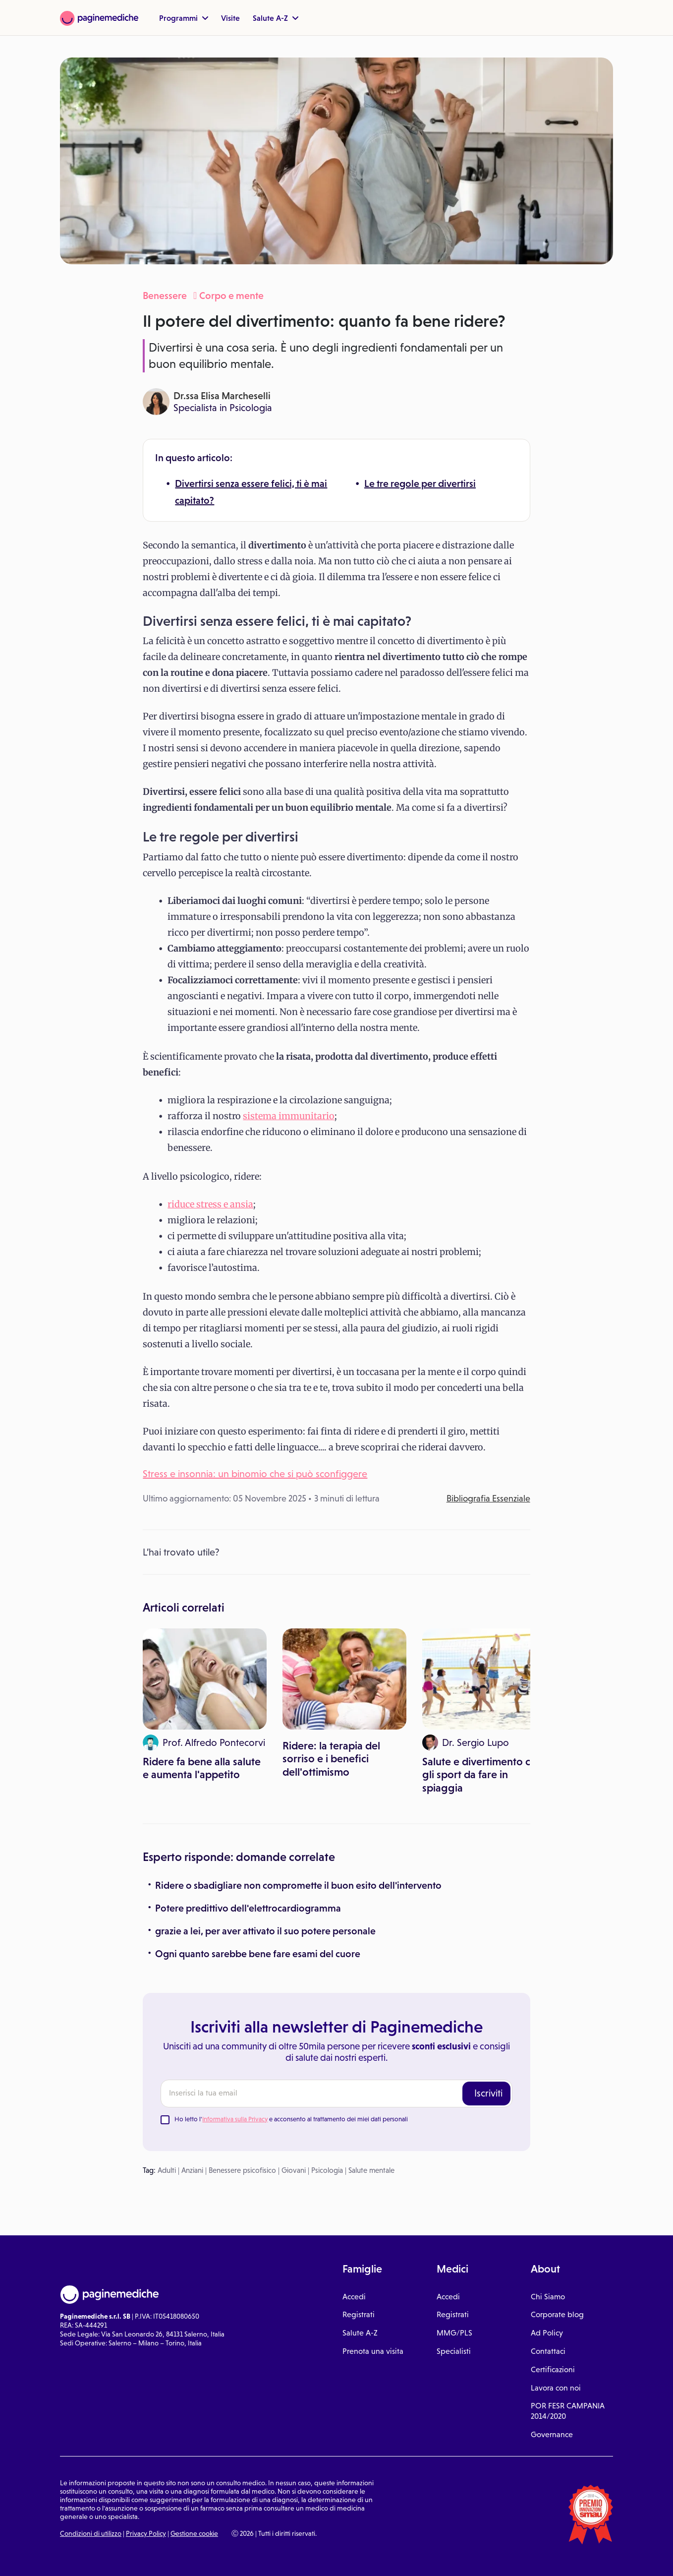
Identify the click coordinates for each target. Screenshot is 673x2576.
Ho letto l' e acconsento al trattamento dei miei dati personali (291, 2119)
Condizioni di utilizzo (90, 2533)
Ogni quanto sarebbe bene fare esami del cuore (257, 1953)
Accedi (354, 2296)
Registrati (358, 2314)
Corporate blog (557, 2314)
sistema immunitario (289, 1116)
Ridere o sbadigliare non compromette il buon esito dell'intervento (298, 1885)
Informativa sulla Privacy (235, 2119)
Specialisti (454, 2351)
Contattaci (548, 2351)
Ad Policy (547, 2333)
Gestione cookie (194, 2533)
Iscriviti (488, 2093)
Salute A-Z (275, 17)
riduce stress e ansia (210, 1204)
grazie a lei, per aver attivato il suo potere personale (265, 1930)
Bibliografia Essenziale (488, 1498)
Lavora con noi (556, 2388)
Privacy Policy (146, 2533)
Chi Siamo (548, 2296)
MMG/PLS (454, 2333)
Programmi (183, 17)
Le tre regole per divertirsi (420, 483)
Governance (552, 2434)
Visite (230, 17)
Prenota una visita (372, 2351)
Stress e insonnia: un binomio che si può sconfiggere (255, 1473)
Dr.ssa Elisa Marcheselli (222, 395)
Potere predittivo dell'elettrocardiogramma (248, 1908)
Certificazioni (553, 2369)
